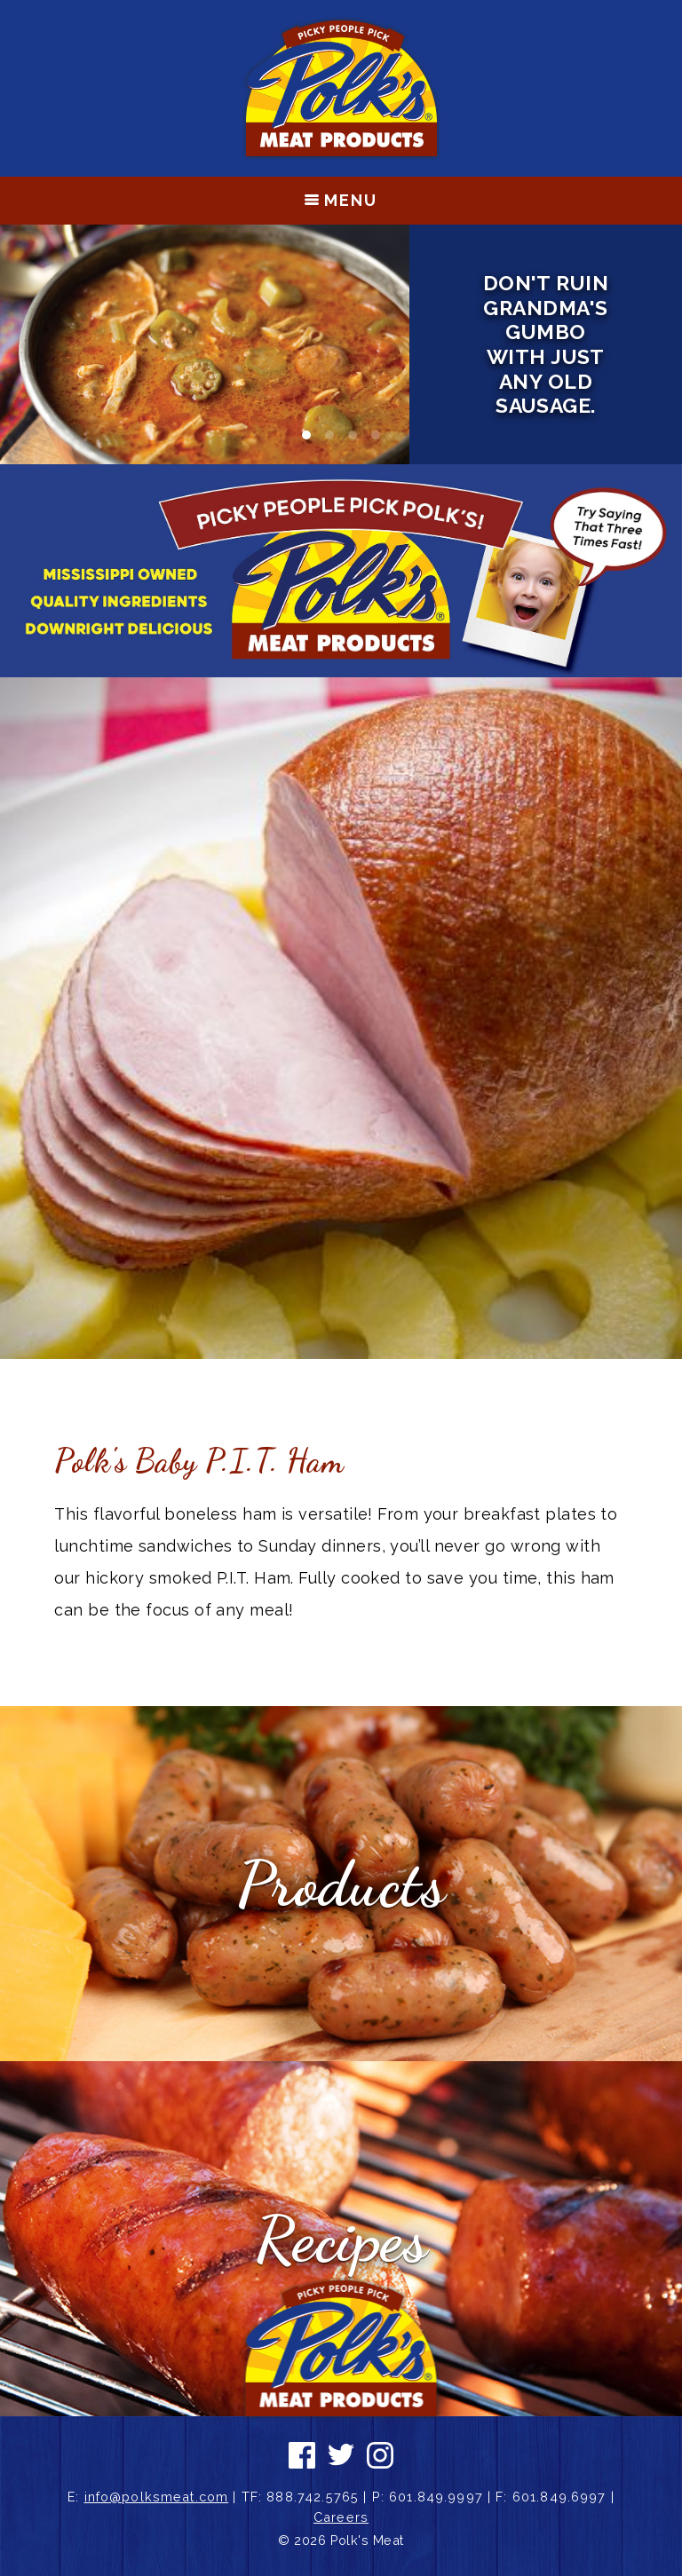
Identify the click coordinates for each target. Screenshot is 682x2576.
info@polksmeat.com (156, 2496)
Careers (341, 2517)
